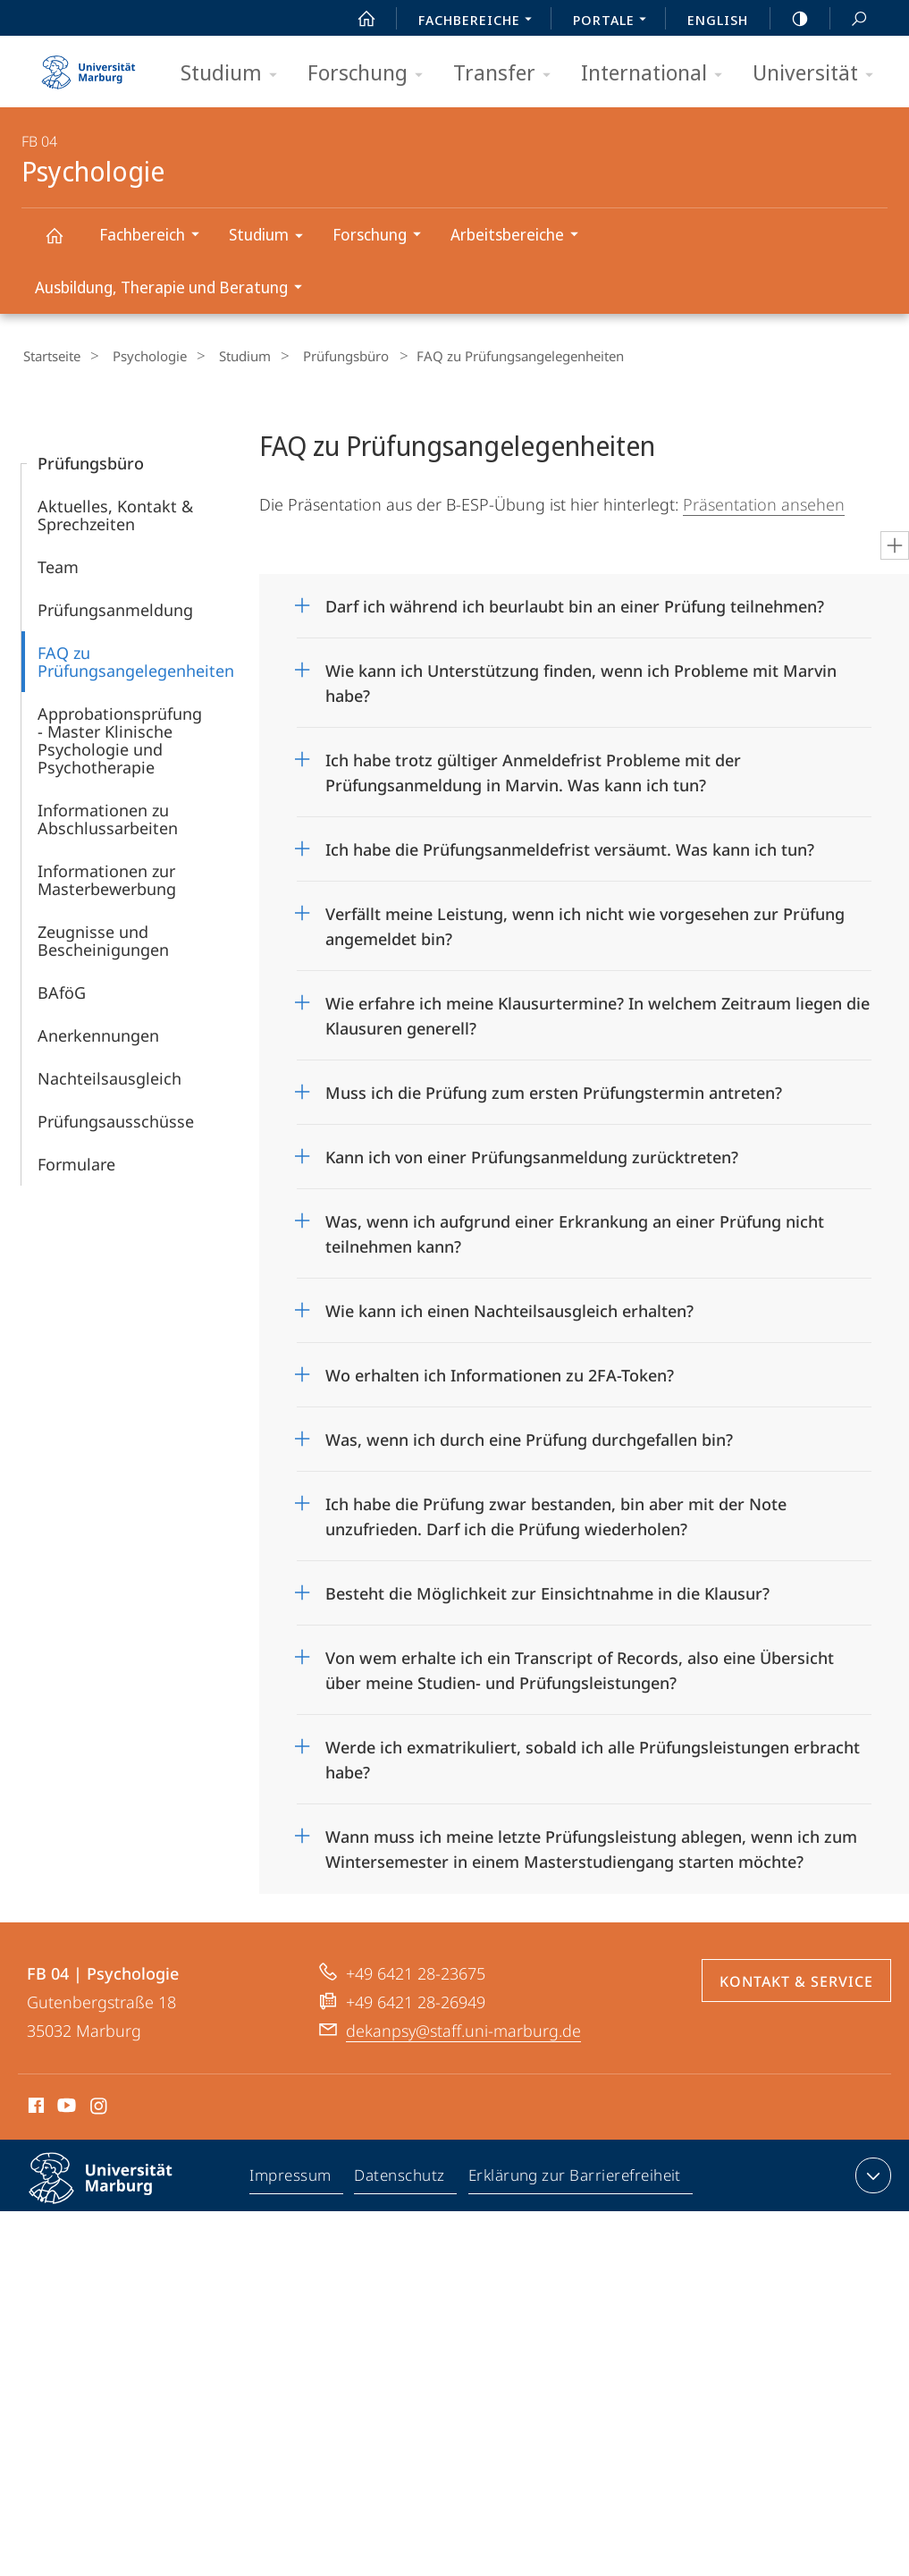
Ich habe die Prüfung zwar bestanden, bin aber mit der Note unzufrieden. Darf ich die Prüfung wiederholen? (556, 1508)
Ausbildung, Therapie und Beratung (174, 289)
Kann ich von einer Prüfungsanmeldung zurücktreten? (531, 1154)
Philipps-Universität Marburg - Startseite (88, 66)
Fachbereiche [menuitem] (480, 21)
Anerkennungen (98, 1032)
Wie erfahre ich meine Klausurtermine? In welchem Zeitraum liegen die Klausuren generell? (597, 1007)
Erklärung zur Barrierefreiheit (575, 2176)
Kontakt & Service (796, 1979)
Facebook (34, 2105)
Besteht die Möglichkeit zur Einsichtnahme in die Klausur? (547, 1590)
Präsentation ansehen (764, 501)
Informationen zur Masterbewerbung (107, 877)
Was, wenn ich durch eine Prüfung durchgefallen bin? (529, 1437)
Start (356, 19)
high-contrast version (790, 19)
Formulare (76, 1161)
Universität (819, 73)
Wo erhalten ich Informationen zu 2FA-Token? (499, 1372)
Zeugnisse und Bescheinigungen (103, 938)
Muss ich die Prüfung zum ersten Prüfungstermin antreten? (553, 1090)
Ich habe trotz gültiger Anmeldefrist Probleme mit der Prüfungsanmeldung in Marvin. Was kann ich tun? (533, 764)
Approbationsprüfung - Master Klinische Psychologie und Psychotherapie (120, 737)
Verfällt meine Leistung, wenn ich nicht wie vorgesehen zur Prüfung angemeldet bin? (585, 918)
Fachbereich (155, 236)
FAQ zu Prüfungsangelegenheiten (136, 659)
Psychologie (64, 243)
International (657, 73)
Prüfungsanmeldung (115, 607)
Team (58, 564)
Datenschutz (401, 2176)
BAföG (62, 990)
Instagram (99, 2105)
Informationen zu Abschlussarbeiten (108, 816)
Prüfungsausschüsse (116, 1118)
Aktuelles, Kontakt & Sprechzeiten (115, 512)
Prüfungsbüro (317, 356)
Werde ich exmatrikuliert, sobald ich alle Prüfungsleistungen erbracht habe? (592, 1751)
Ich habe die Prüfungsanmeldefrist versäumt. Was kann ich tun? (569, 846)
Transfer (507, 73)
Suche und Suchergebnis (849, 19)
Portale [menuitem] (614, 21)
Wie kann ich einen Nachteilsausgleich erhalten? (509, 1308)
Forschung (370, 73)
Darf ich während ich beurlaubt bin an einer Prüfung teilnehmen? (574, 603)
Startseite (50, 356)
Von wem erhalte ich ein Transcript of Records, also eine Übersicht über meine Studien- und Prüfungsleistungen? (579, 1662)
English (717, 20)
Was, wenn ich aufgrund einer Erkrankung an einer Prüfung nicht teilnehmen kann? (574, 1225)
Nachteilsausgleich (109, 1075)
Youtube (65, 2105)
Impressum (291, 2176)
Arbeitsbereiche (520, 236)
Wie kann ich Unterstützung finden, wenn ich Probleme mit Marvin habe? (581, 675)
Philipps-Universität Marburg (116, 2190)
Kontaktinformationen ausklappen (871, 2172)
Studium (235, 73)
